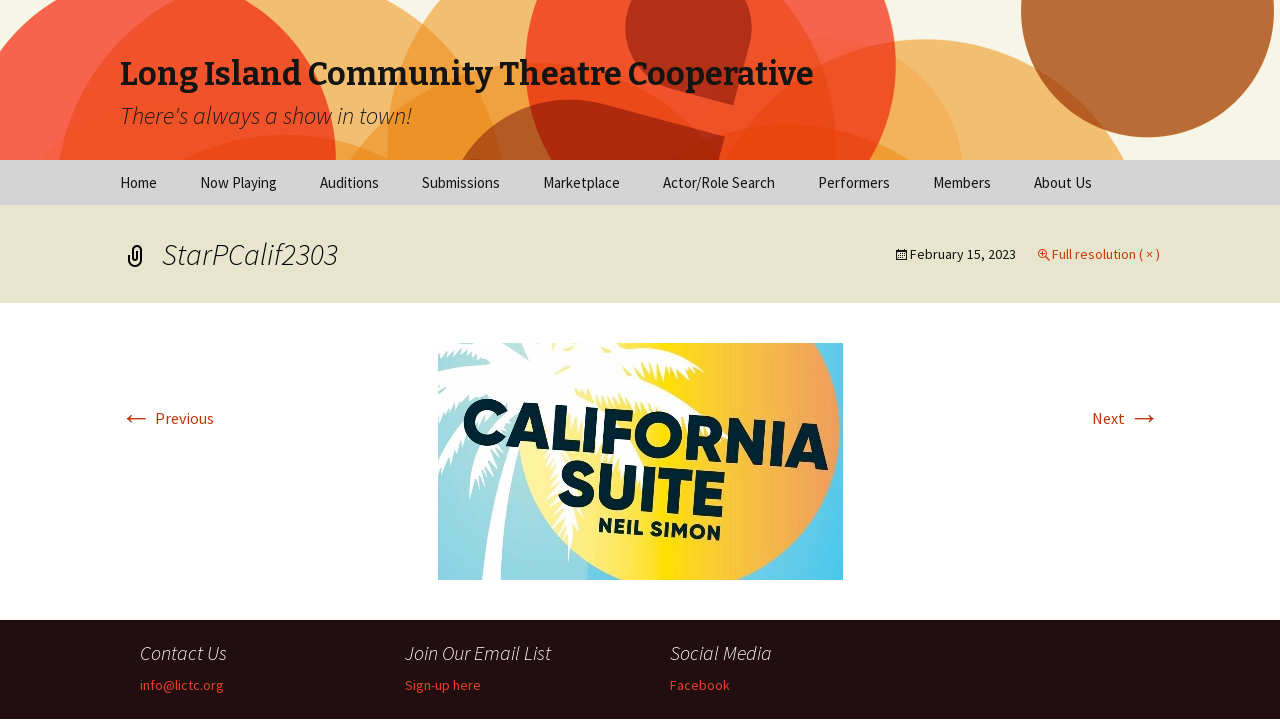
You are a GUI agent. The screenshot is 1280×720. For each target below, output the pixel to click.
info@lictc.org (182, 685)
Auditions (349, 182)
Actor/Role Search (719, 182)
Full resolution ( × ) (1106, 254)
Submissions (461, 182)
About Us (1063, 182)
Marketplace (581, 182)
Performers (854, 182)
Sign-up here (443, 685)
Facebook (700, 685)
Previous (167, 418)
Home (138, 182)
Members (962, 182)
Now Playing (238, 182)
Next (1126, 418)
